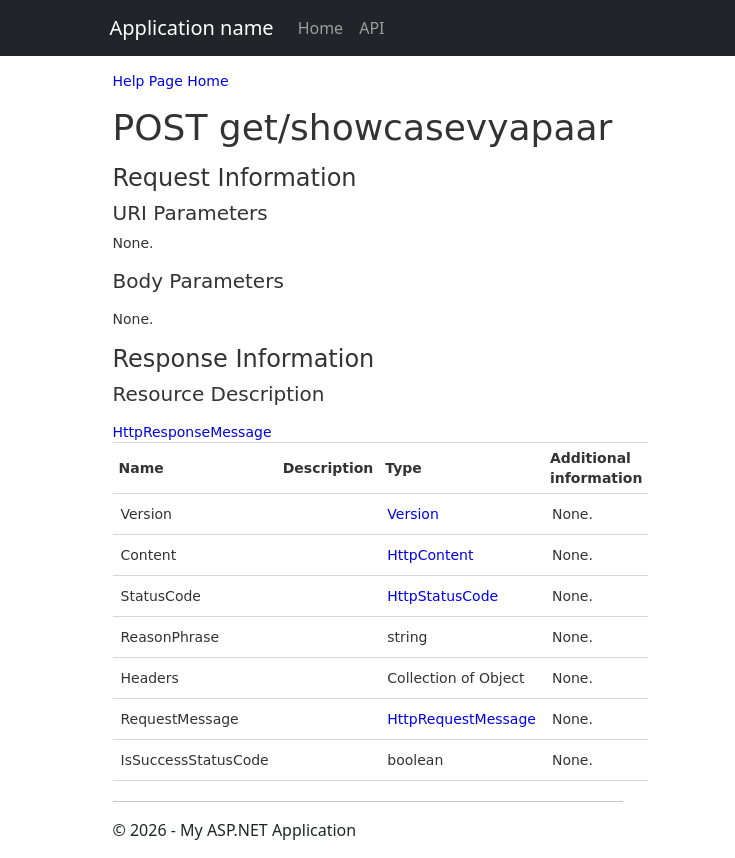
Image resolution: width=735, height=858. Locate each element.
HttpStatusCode (442, 596)
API (371, 28)
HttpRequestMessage (461, 719)
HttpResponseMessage (192, 432)
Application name (192, 27)
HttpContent (430, 555)
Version (412, 514)
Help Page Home (171, 81)
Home (321, 28)
